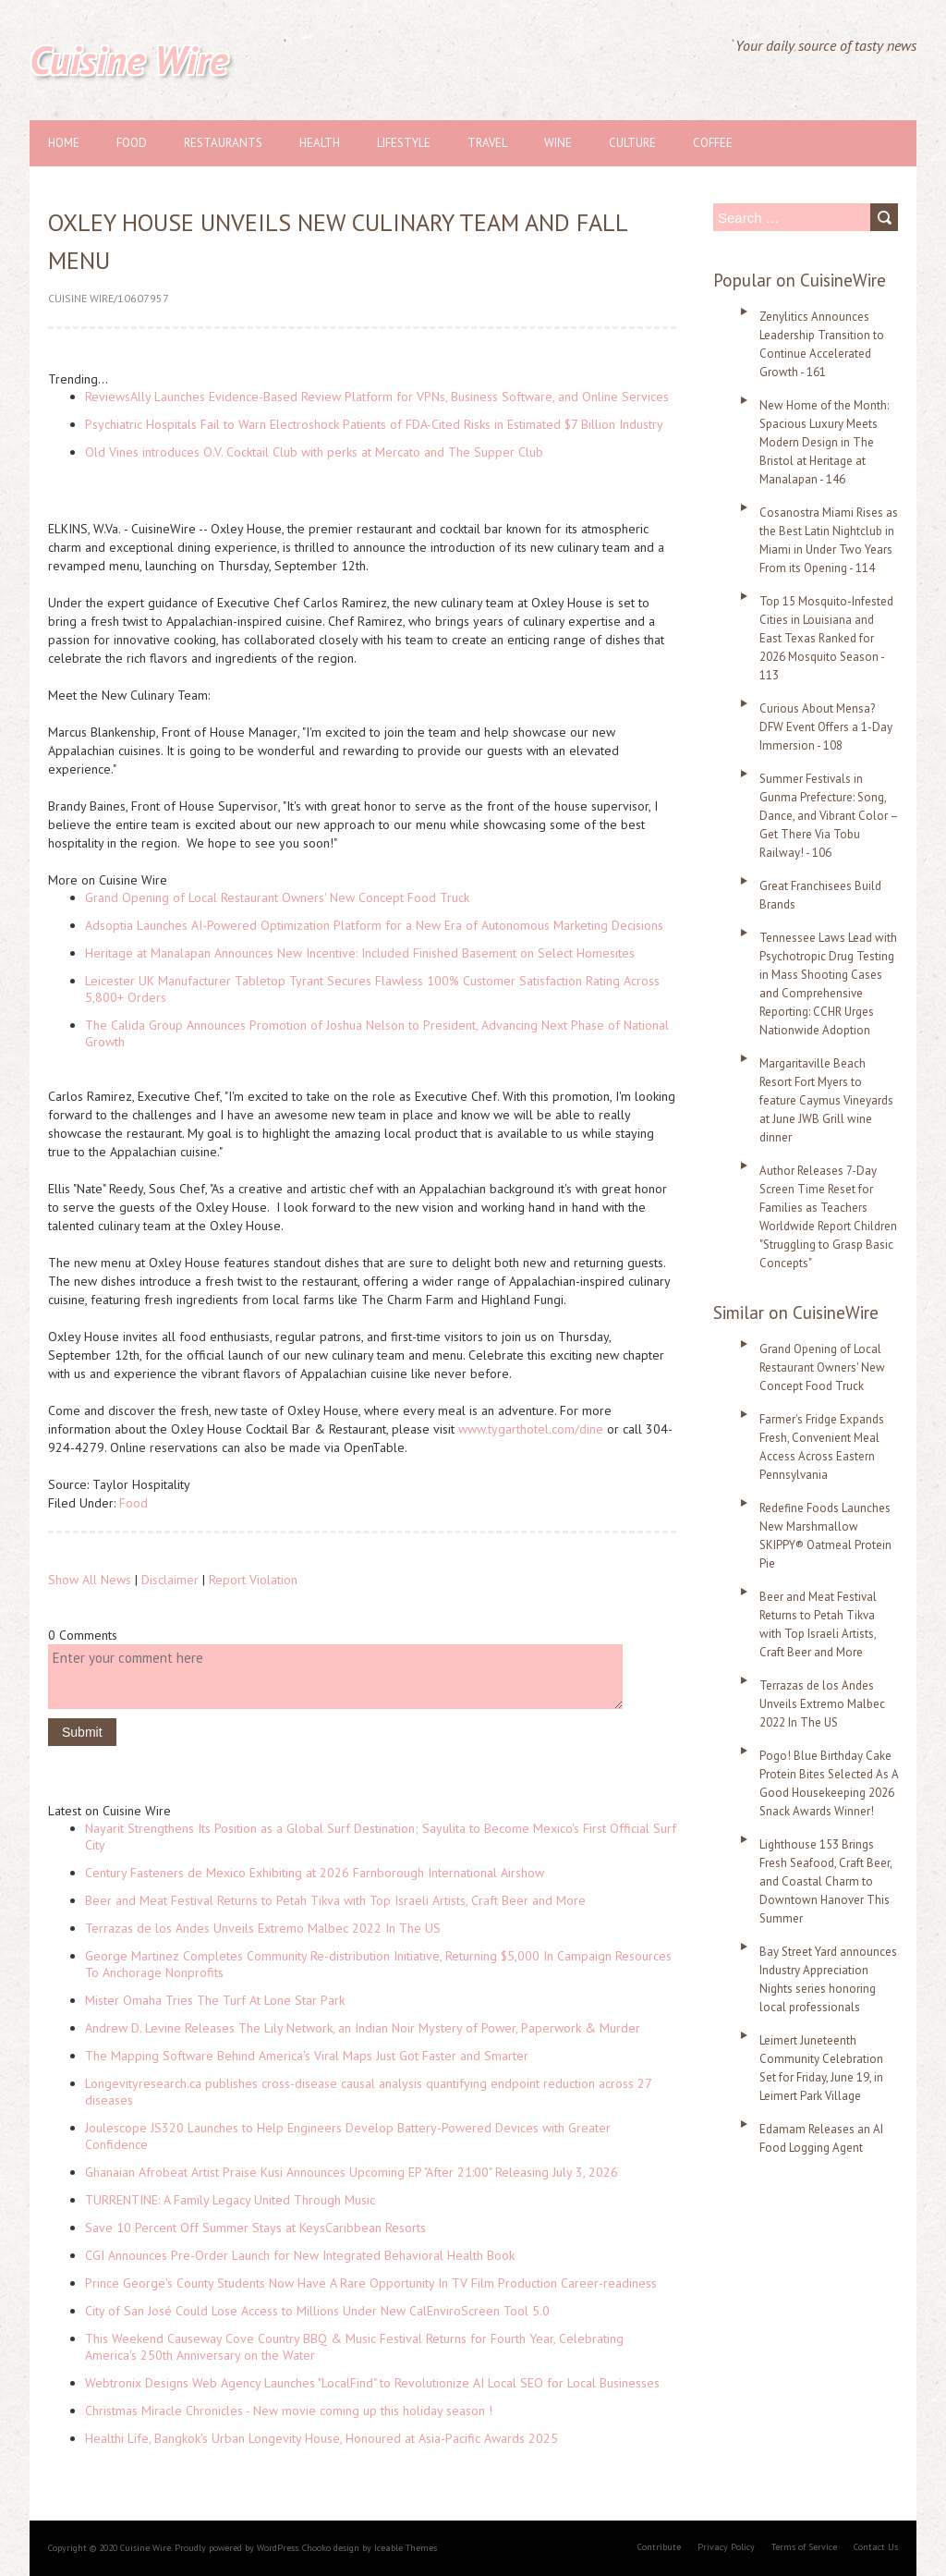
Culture (632, 143)
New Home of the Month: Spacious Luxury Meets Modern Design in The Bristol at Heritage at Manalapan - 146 (824, 442)
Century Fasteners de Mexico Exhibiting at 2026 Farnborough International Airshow (314, 1872)
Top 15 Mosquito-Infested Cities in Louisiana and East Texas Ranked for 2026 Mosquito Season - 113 (826, 638)
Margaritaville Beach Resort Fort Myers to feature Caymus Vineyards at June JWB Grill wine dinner (826, 1100)
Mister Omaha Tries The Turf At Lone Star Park (215, 2000)
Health (319, 143)
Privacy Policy (726, 2547)
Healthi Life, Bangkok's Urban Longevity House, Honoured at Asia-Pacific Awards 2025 (321, 2438)
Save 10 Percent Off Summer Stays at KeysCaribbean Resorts (255, 2227)
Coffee (713, 143)
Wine (558, 143)
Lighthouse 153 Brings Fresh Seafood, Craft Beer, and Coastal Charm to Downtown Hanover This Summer (825, 1881)
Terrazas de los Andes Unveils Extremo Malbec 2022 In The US (263, 1928)
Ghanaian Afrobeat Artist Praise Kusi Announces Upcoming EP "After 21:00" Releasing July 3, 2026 (351, 2172)
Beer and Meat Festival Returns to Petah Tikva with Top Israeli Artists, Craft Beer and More (335, 1900)
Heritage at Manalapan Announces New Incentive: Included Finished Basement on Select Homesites (360, 953)
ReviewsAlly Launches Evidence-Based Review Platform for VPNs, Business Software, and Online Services (377, 396)
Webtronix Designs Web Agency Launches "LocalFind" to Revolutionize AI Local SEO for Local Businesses (372, 2383)
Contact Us (876, 2547)
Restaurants (223, 143)
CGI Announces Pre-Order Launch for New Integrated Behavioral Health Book (300, 2255)
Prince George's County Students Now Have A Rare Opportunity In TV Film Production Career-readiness (371, 2283)
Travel (487, 143)
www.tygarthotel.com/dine (530, 1429)
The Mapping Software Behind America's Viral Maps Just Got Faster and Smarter (306, 2055)
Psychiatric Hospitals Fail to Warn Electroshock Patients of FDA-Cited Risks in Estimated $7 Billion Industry (374, 424)
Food (131, 143)
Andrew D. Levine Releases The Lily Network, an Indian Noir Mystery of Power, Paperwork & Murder (362, 2028)
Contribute (659, 2547)
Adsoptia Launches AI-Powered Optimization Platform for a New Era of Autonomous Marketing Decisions (374, 925)
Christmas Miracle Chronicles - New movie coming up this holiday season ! (288, 2410)
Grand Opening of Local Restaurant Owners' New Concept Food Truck (277, 897)
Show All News (89, 1579)
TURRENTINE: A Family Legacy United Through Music (230, 2199)
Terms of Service (804, 2547)
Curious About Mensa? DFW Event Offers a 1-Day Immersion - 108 (825, 727)
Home (63, 143)
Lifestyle (404, 143)
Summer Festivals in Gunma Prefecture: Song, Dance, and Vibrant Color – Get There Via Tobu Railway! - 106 (828, 816)
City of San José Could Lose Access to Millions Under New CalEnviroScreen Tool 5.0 (317, 2310)
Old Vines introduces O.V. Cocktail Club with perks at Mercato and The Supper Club (314, 452)
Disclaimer (170, 1579)
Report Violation (253, 1579)
